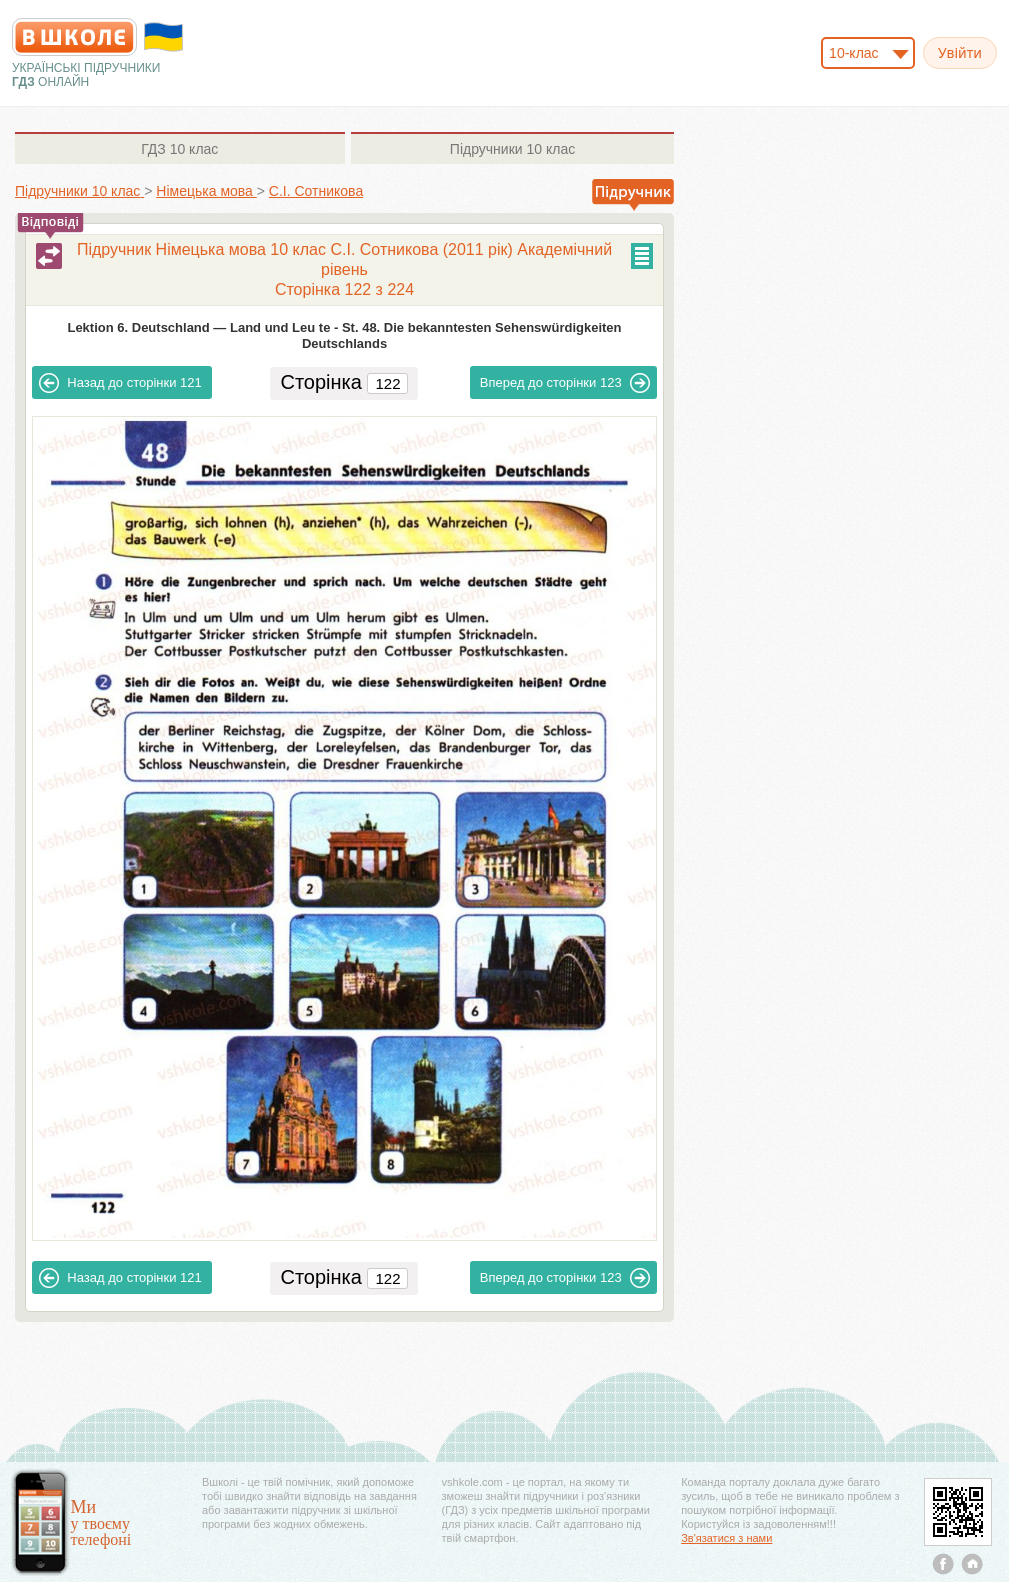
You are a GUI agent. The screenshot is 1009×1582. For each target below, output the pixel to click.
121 (120, 383)
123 (565, 383)
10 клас (179, 149)
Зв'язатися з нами (726, 1538)
